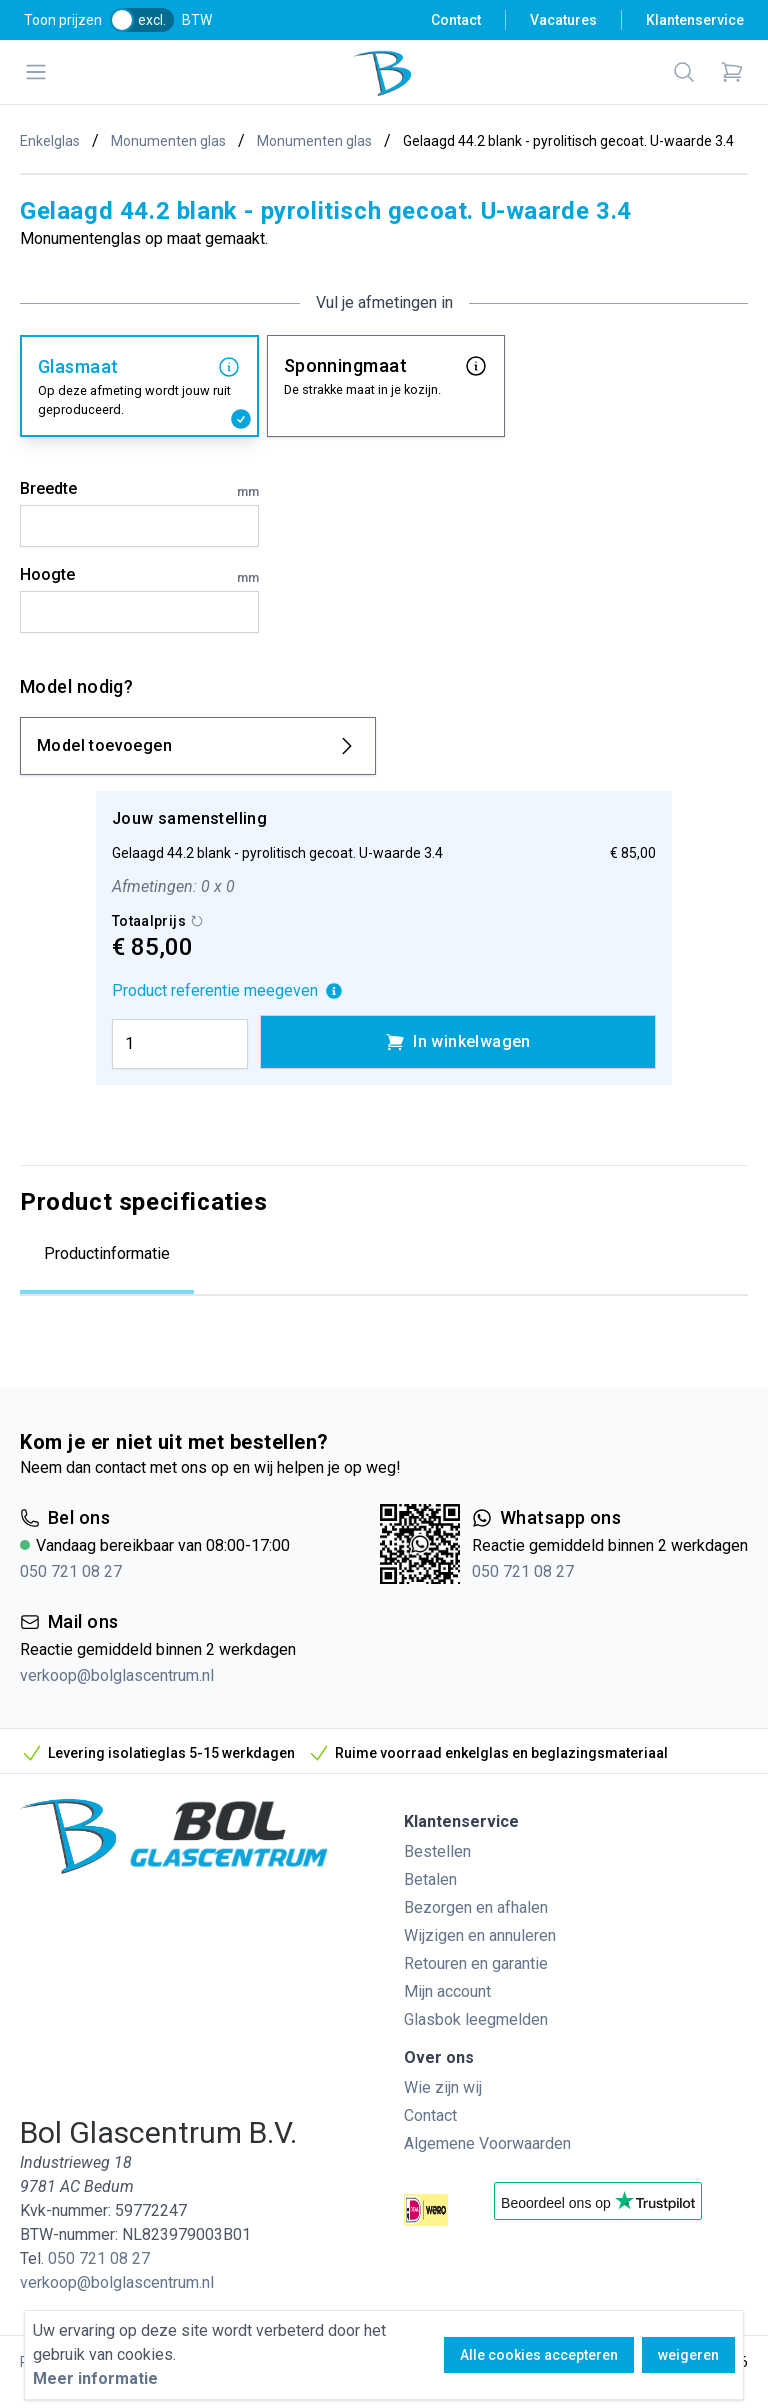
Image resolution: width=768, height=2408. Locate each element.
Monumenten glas (168, 141)
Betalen (430, 1879)
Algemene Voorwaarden (487, 2143)
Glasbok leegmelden (476, 2019)
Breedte (139, 490)
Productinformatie (107, 1253)
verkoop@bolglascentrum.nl (117, 1675)
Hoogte (139, 576)
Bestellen (437, 1851)
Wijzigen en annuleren (480, 1935)
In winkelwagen (458, 1042)
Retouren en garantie (476, 1963)
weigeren (688, 2355)
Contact (456, 20)
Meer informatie (95, 2378)
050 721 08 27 (71, 1571)
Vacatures (563, 20)
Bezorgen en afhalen (476, 1907)
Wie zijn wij (443, 2087)
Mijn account (447, 1991)
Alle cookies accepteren (539, 2355)
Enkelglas (50, 141)
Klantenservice (695, 20)
